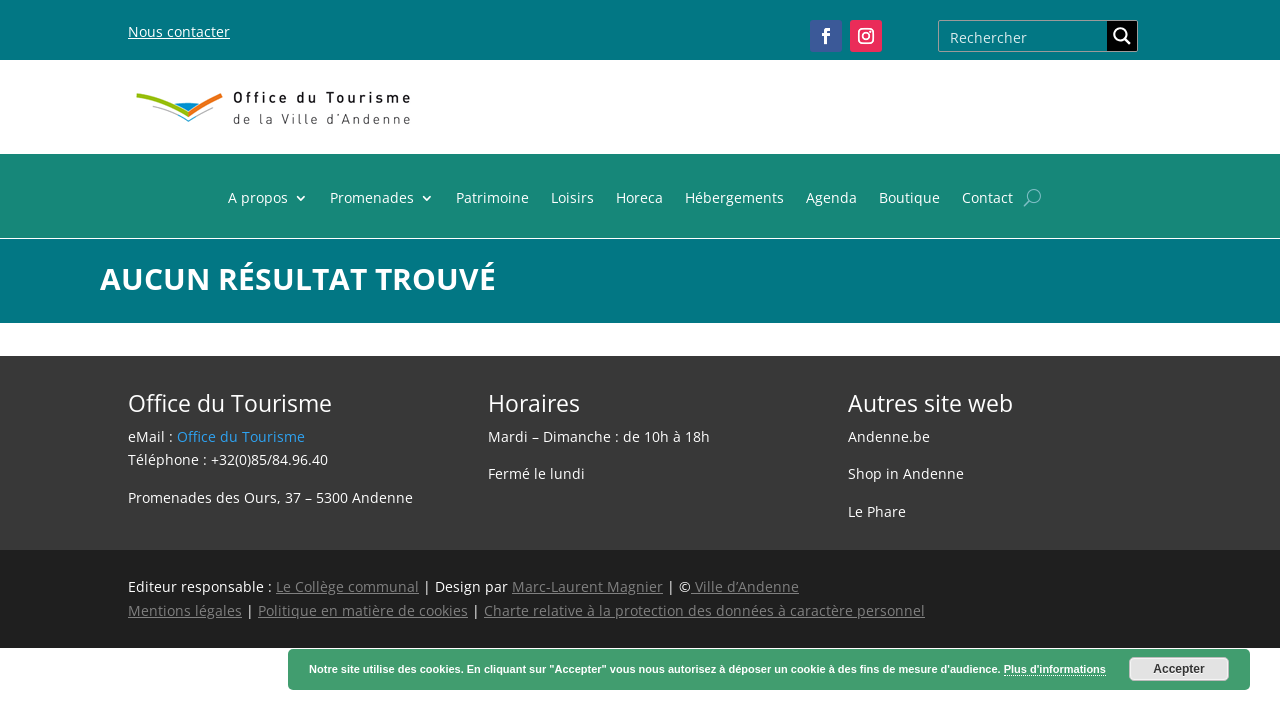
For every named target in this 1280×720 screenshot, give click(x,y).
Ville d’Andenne (745, 586)
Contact (987, 199)
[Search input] (1024, 36)
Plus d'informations (1055, 669)
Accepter (1178, 669)
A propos (258, 199)
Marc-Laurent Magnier (587, 586)
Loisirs (572, 199)
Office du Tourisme (241, 436)
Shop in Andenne (906, 473)
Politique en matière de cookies (363, 610)
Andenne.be (889, 436)
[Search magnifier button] (1122, 36)
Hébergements (734, 199)
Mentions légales (185, 610)
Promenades (372, 199)
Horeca (639, 199)
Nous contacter (179, 31)
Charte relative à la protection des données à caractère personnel (704, 610)
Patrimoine (492, 199)
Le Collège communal (347, 586)
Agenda (831, 199)
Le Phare (877, 511)
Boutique (909, 199)
